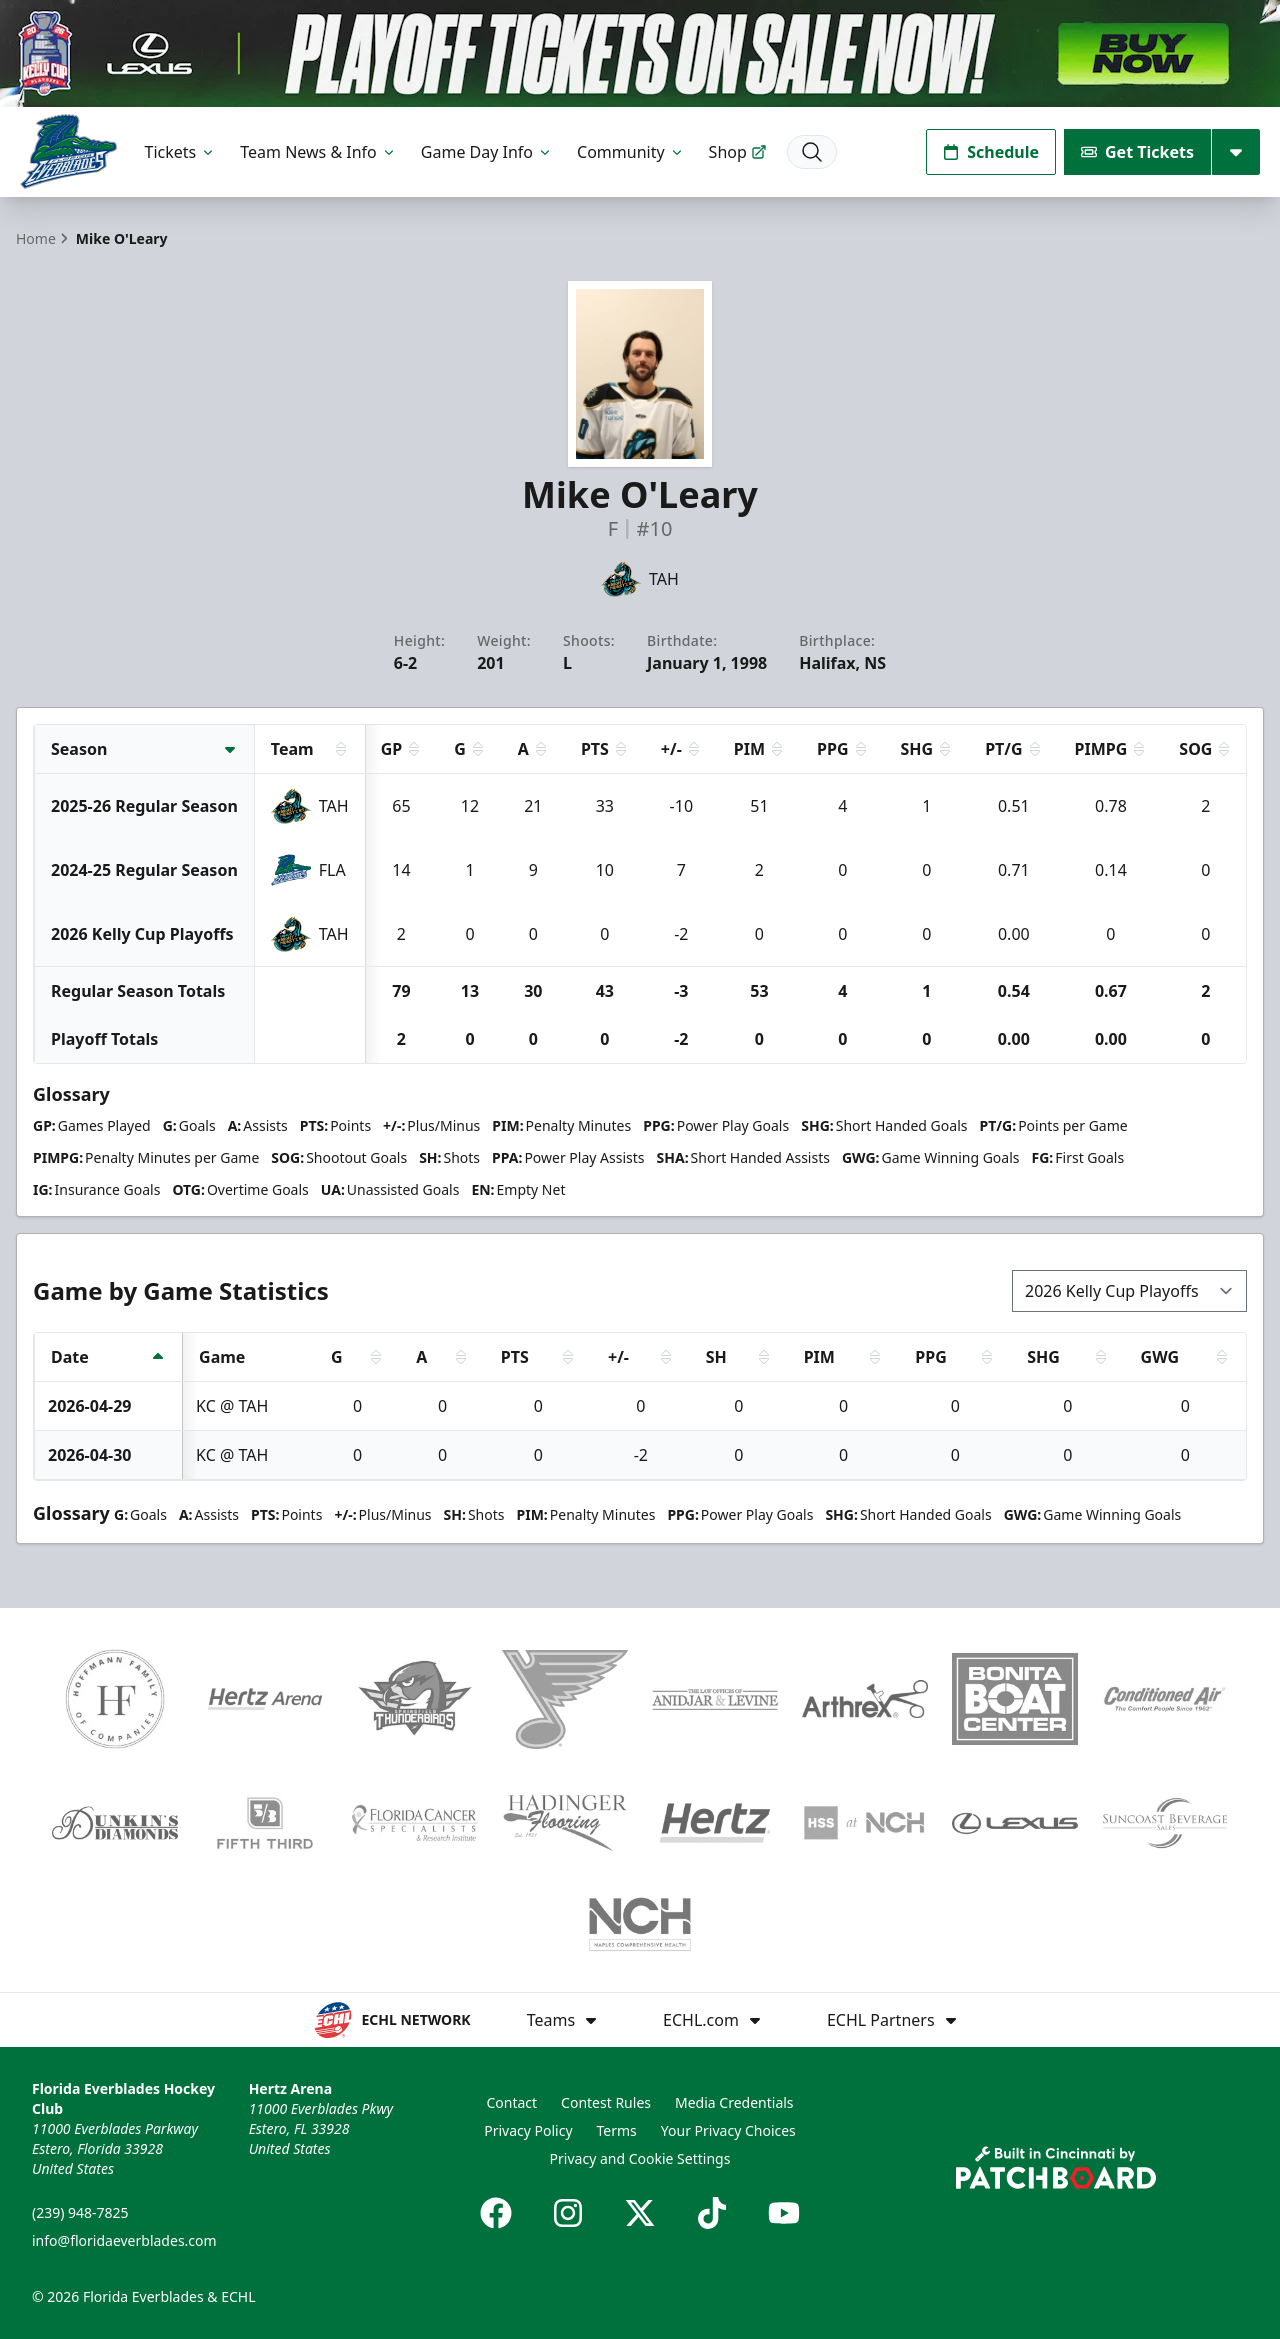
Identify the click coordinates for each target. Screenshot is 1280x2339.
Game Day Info (487, 152)
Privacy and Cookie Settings (640, 2158)
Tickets (181, 152)
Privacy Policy (528, 2130)
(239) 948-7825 (80, 2212)
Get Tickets (1137, 152)
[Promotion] (640, 53)
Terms (617, 2130)
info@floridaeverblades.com (124, 2240)
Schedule (991, 152)
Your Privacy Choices (728, 2130)
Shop (738, 152)
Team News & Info (318, 152)
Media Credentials (734, 2102)
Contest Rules (606, 2102)
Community (631, 152)
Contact (511, 2102)
